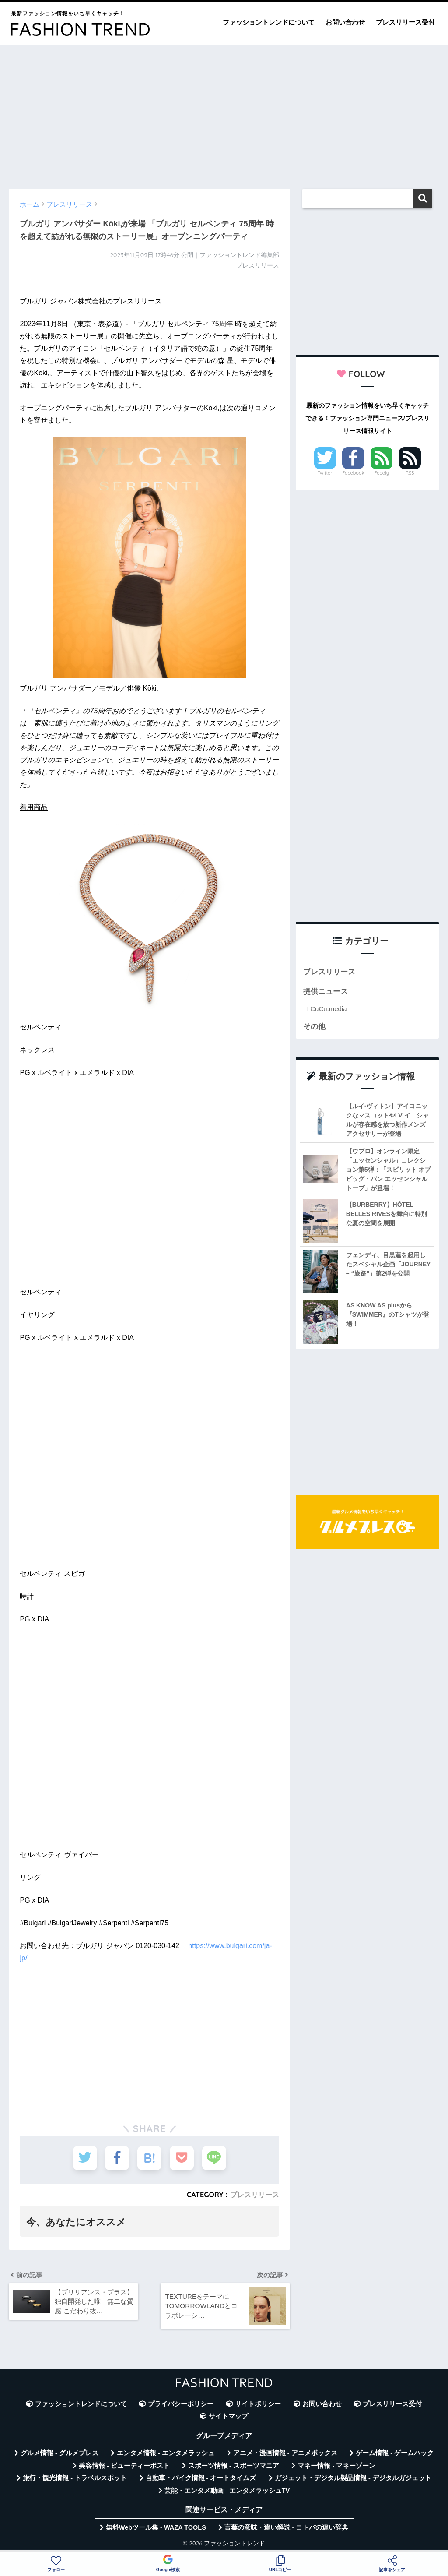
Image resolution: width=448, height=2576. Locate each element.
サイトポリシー (258, 2403)
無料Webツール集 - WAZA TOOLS (156, 2527)
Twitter (325, 473)
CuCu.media (328, 1008)
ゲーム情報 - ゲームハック (395, 2452)
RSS (410, 473)
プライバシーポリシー (181, 2403)
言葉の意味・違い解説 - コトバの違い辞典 (286, 2527)
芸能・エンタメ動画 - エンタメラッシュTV (227, 2490)
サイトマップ (228, 2416)
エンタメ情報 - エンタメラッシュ (165, 2452)
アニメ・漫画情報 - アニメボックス (285, 2452)
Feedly (381, 473)
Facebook (353, 473)
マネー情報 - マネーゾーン (336, 2465)
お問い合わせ (345, 22)
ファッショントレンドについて (269, 22)
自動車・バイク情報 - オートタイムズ (201, 2477)
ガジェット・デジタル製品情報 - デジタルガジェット (353, 2477)
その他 (314, 1026)
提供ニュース (325, 991)
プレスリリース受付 (405, 22)
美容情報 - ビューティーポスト (124, 2465)
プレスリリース (254, 2194)
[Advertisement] (224, 112)
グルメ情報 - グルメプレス (59, 2452)
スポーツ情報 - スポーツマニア (233, 2465)
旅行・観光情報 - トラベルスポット (75, 2477)
